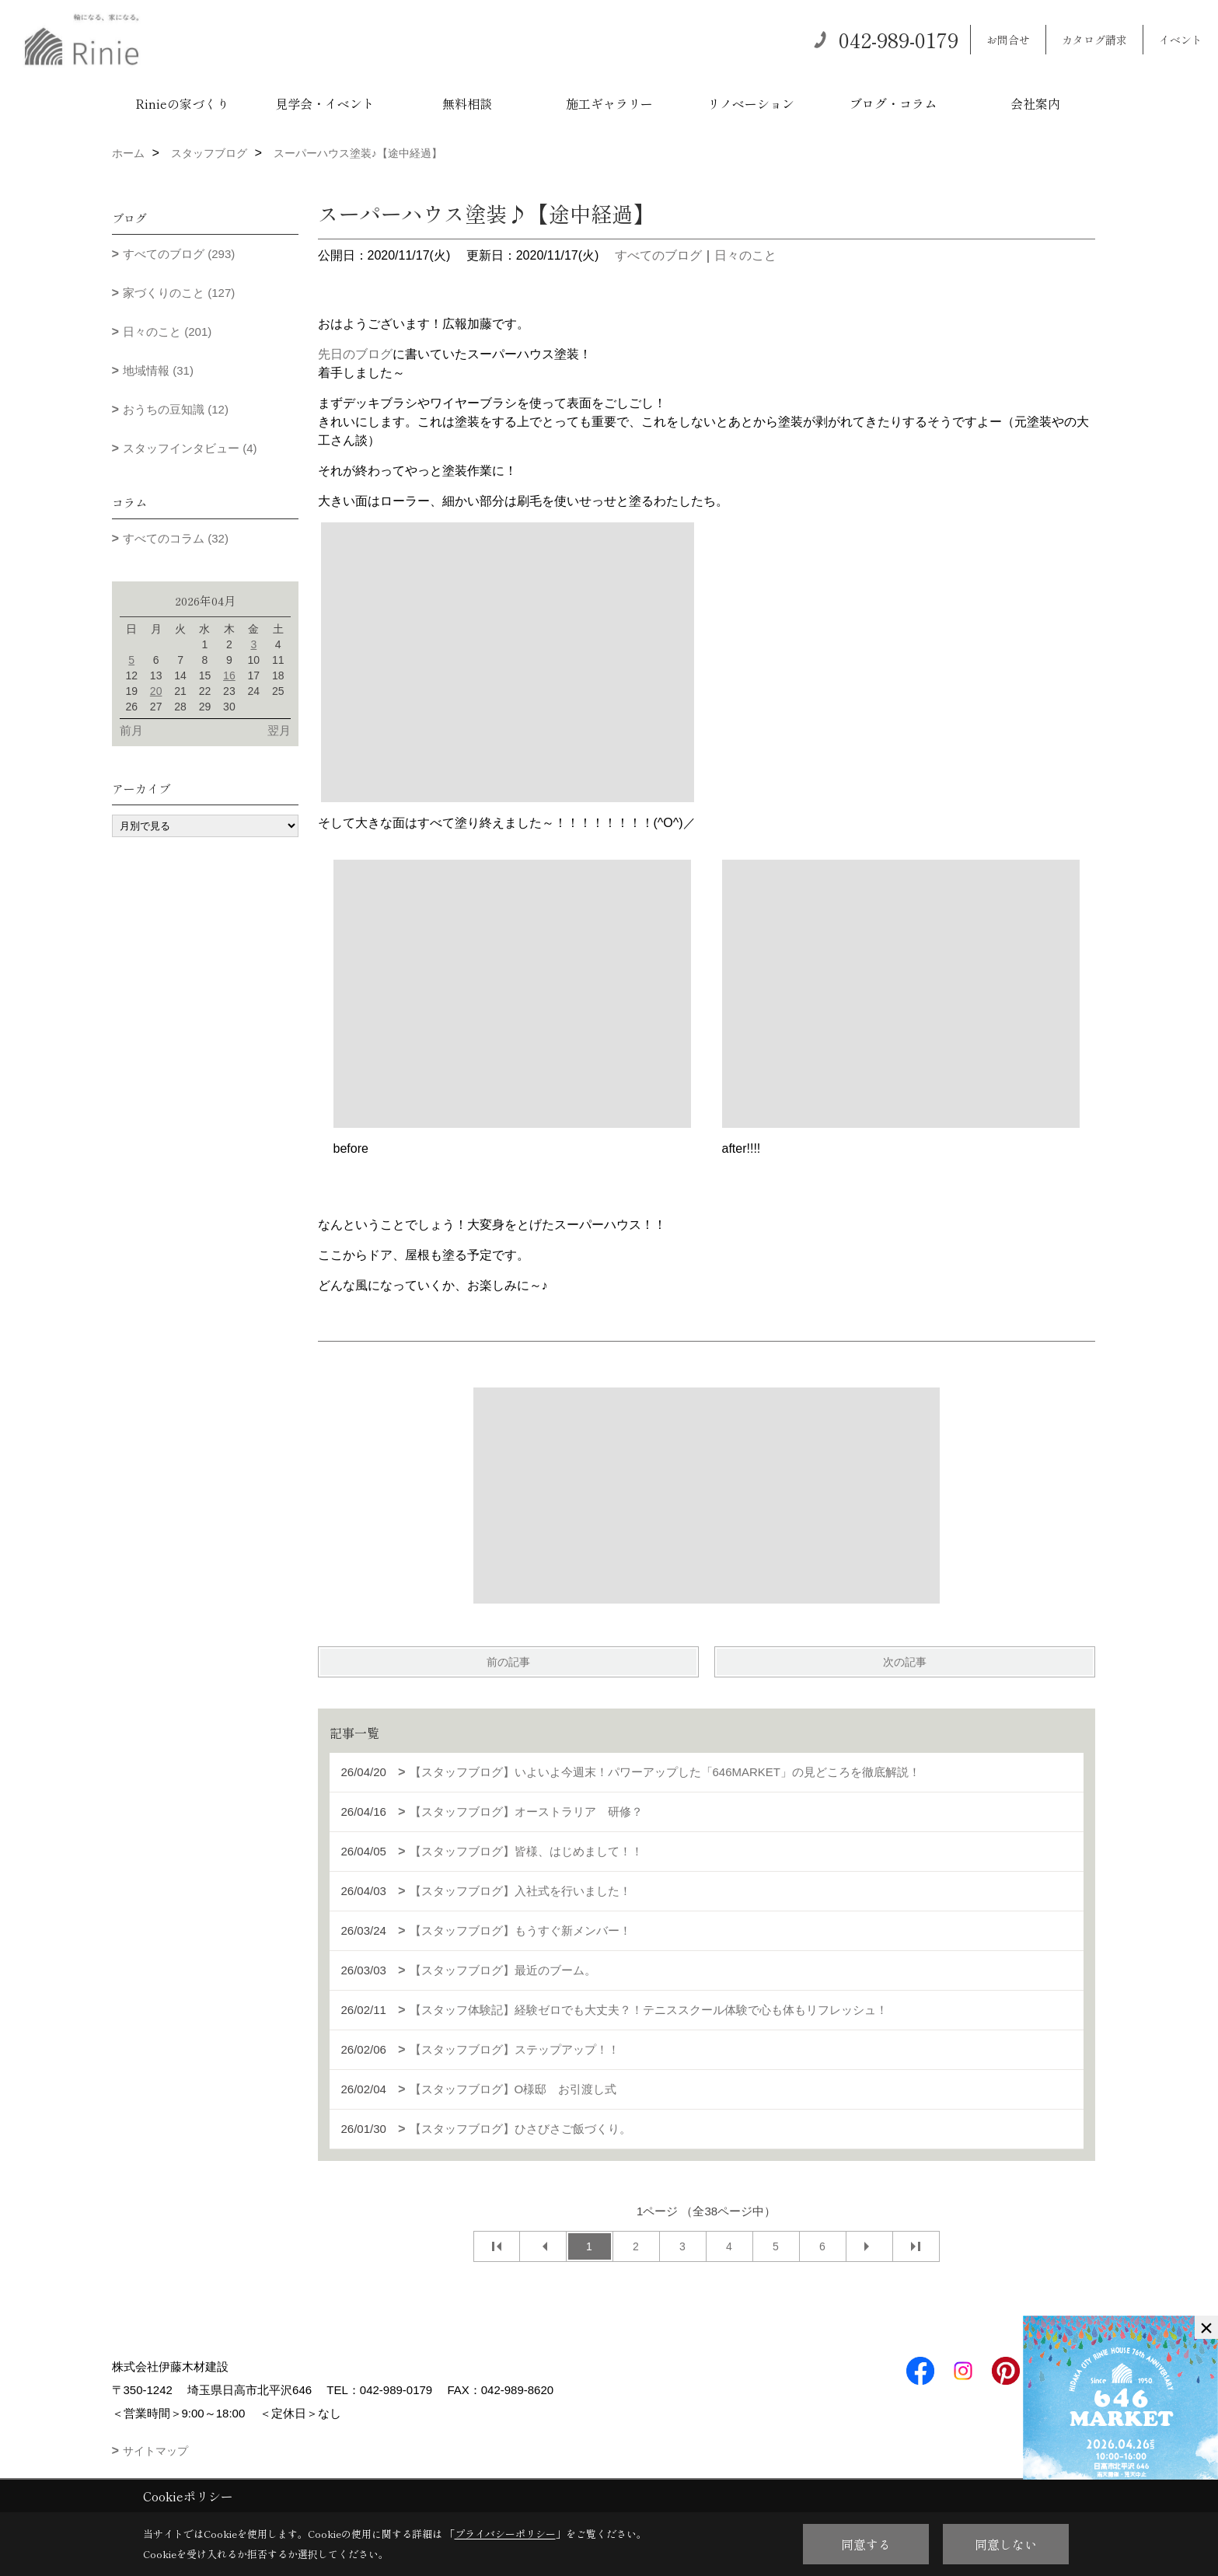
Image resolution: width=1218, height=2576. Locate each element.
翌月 (279, 730)
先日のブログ (355, 354)
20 (156, 691)
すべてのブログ (658, 255)
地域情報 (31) (158, 370)
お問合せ (1008, 39)
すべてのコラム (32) (176, 538)
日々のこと (745, 255)
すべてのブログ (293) (179, 253)
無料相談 (467, 103)
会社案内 (1035, 103)
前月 (131, 730)
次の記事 (905, 1662)
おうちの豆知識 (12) (176, 409)
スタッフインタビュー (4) (190, 448)
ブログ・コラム (893, 103)
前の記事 (508, 1662)
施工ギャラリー (609, 103)
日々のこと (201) (167, 331)
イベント (1180, 39)
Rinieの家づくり (182, 103)
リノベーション (750, 103)
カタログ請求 (1094, 39)
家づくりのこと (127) (179, 292)
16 (229, 675)
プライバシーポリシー (505, 2533)
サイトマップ (155, 2451)
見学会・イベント (325, 103)
